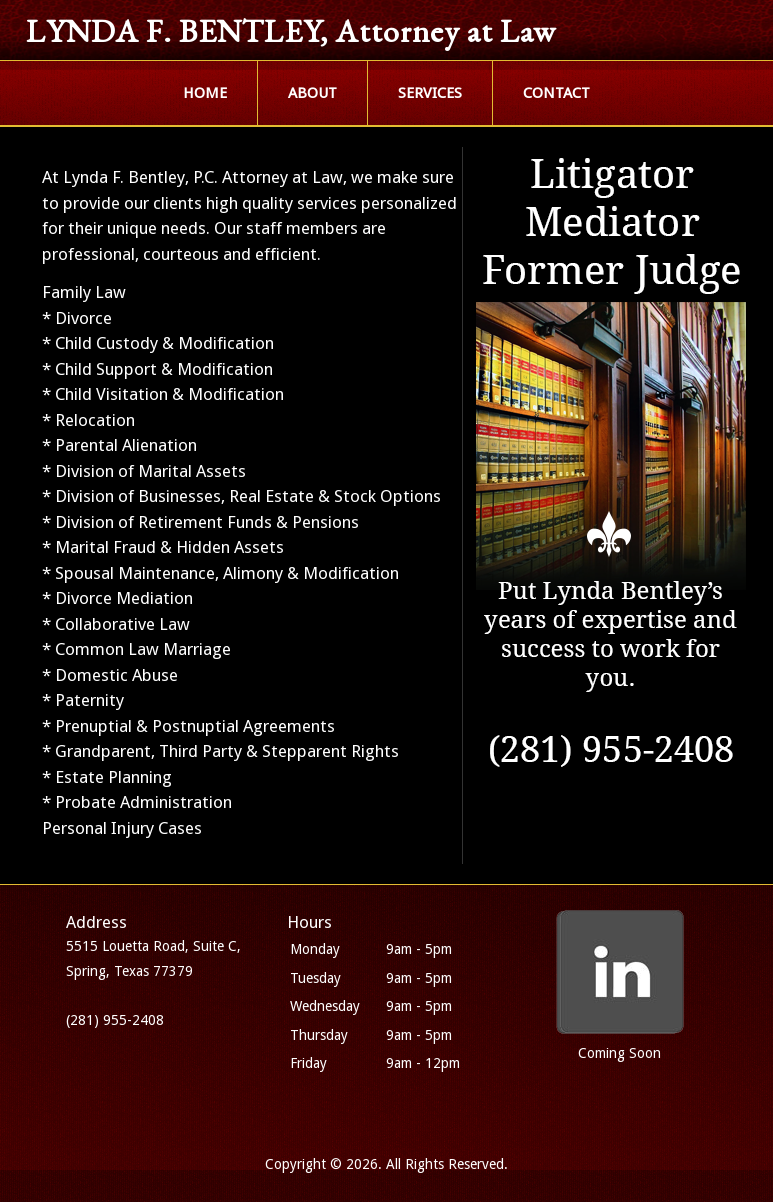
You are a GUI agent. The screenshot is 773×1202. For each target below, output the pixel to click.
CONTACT (556, 93)
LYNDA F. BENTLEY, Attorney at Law (291, 31)
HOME (205, 93)
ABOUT (312, 93)
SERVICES (430, 93)
